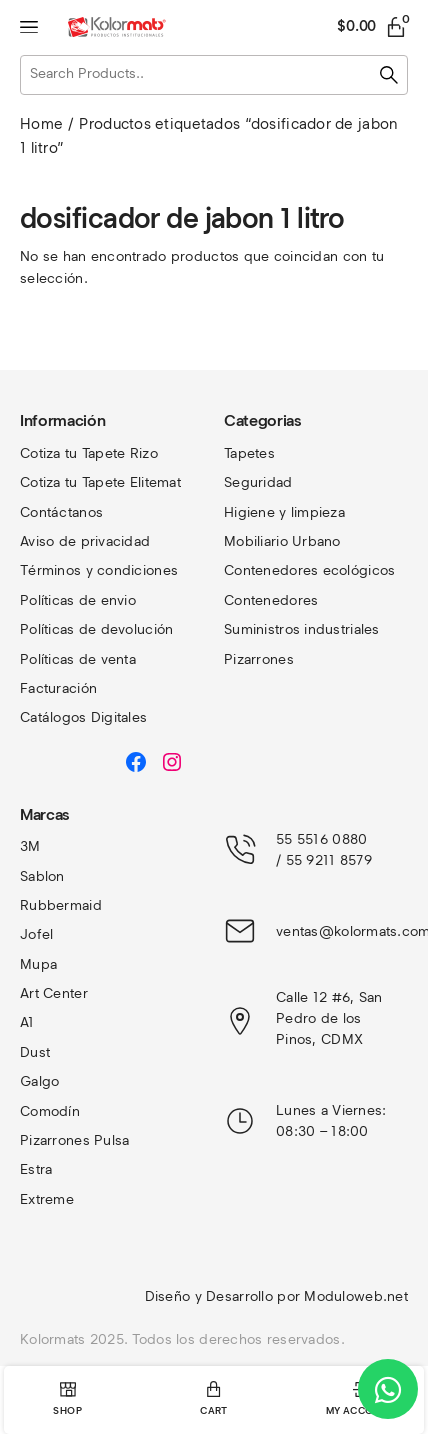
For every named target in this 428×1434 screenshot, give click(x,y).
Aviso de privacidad (85, 541)
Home (41, 124)
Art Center (54, 993)
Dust (35, 1052)
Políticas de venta (78, 659)
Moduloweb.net (356, 1296)
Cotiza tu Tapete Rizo (89, 453)
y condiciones (132, 570)
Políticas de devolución (96, 629)
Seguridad (258, 482)
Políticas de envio (78, 600)
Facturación (58, 688)
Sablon (42, 876)
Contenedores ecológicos (309, 570)
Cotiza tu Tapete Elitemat (100, 482)
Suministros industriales (302, 629)
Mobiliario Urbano (282, 541)
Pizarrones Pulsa (74, 1140)
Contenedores (271, 600)
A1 (27, 1022)
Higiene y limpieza (284, 512)
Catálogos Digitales (83, 717)
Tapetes (249, 453)
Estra (36, 1169)
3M (30, 846)
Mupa (38, 964)
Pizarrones (259, 659)
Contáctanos (61, 512)
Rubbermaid (61, 905)
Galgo (39, 1081)
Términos (53, 570)
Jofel (36, 934)
